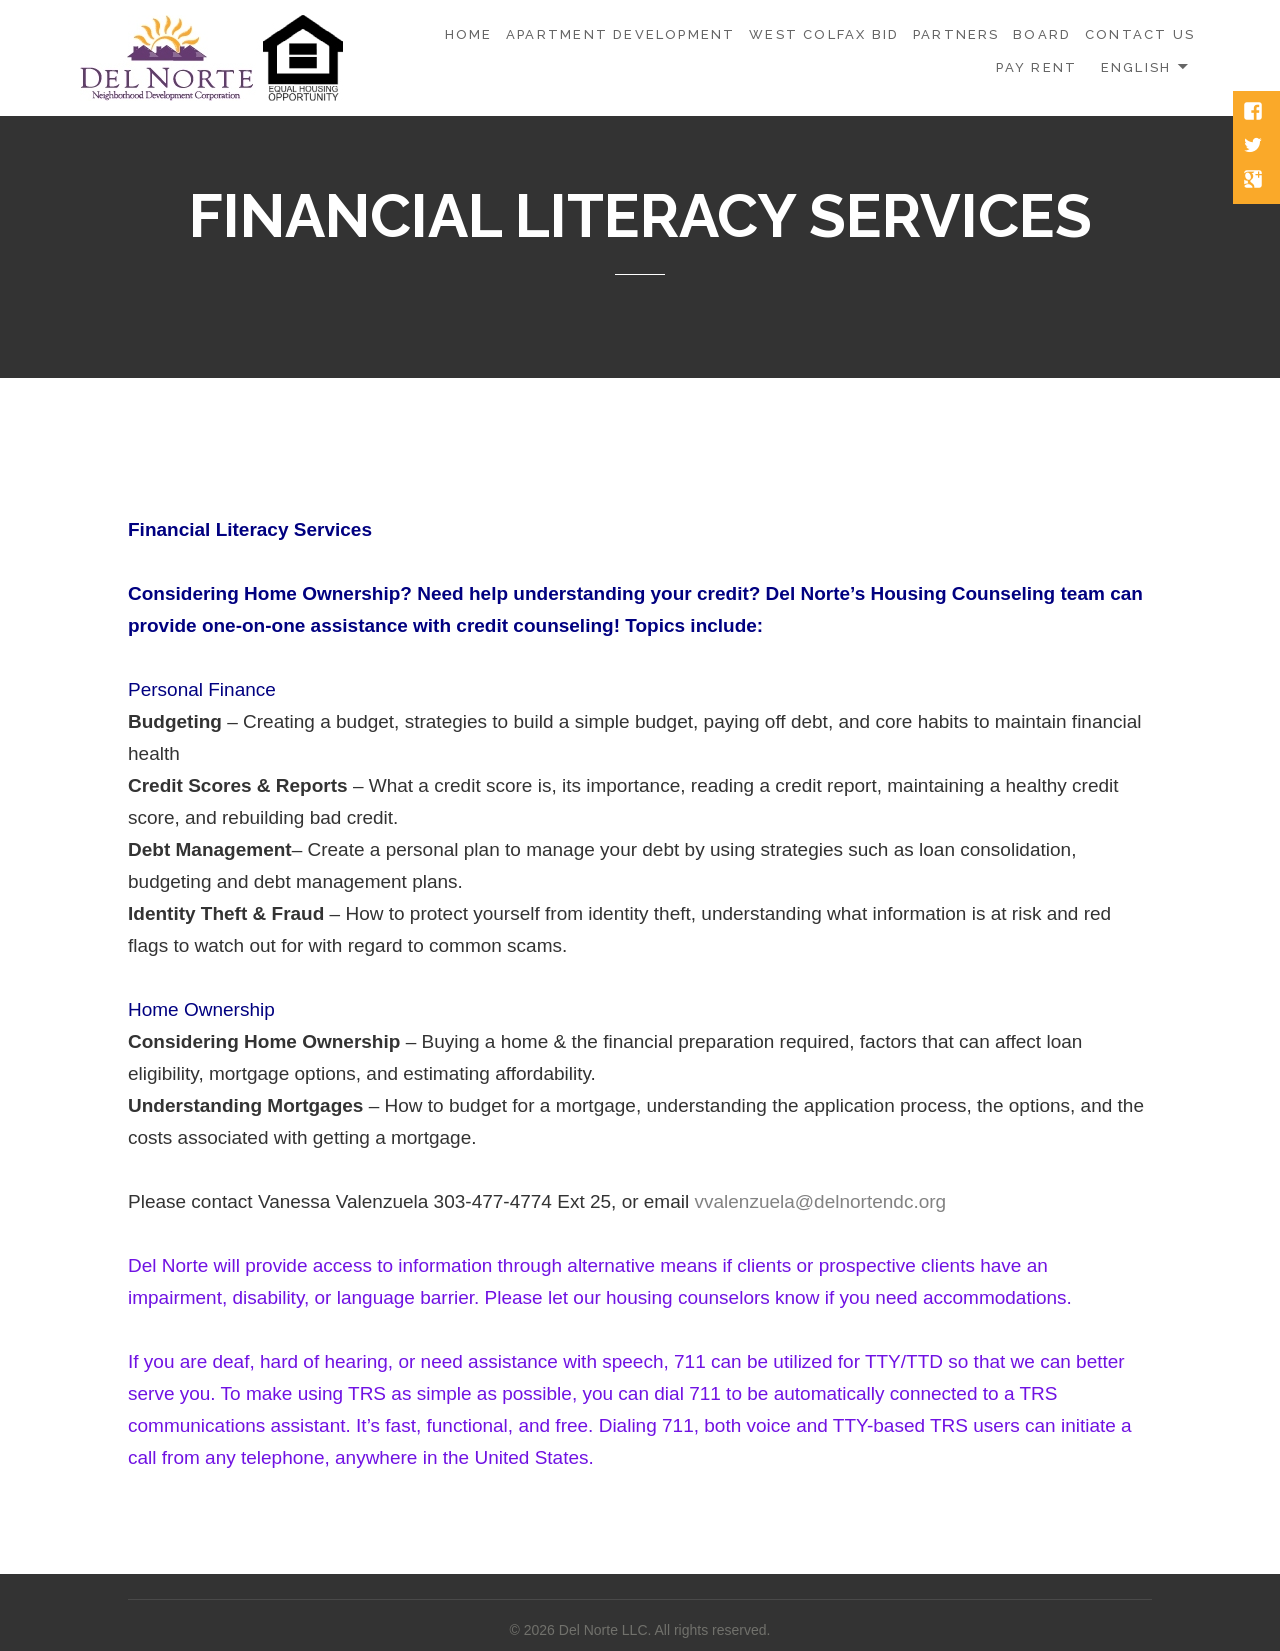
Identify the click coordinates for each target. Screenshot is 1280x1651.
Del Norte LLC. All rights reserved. (665, 1630)
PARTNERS (956, 34)
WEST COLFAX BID (824, 34)
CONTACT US (1140, 34)
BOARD (1042, 34)
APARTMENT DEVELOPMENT (620, 34)
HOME (469, 34)
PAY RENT (1036, 67)
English (1136, 67)
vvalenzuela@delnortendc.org (820, 1201)
